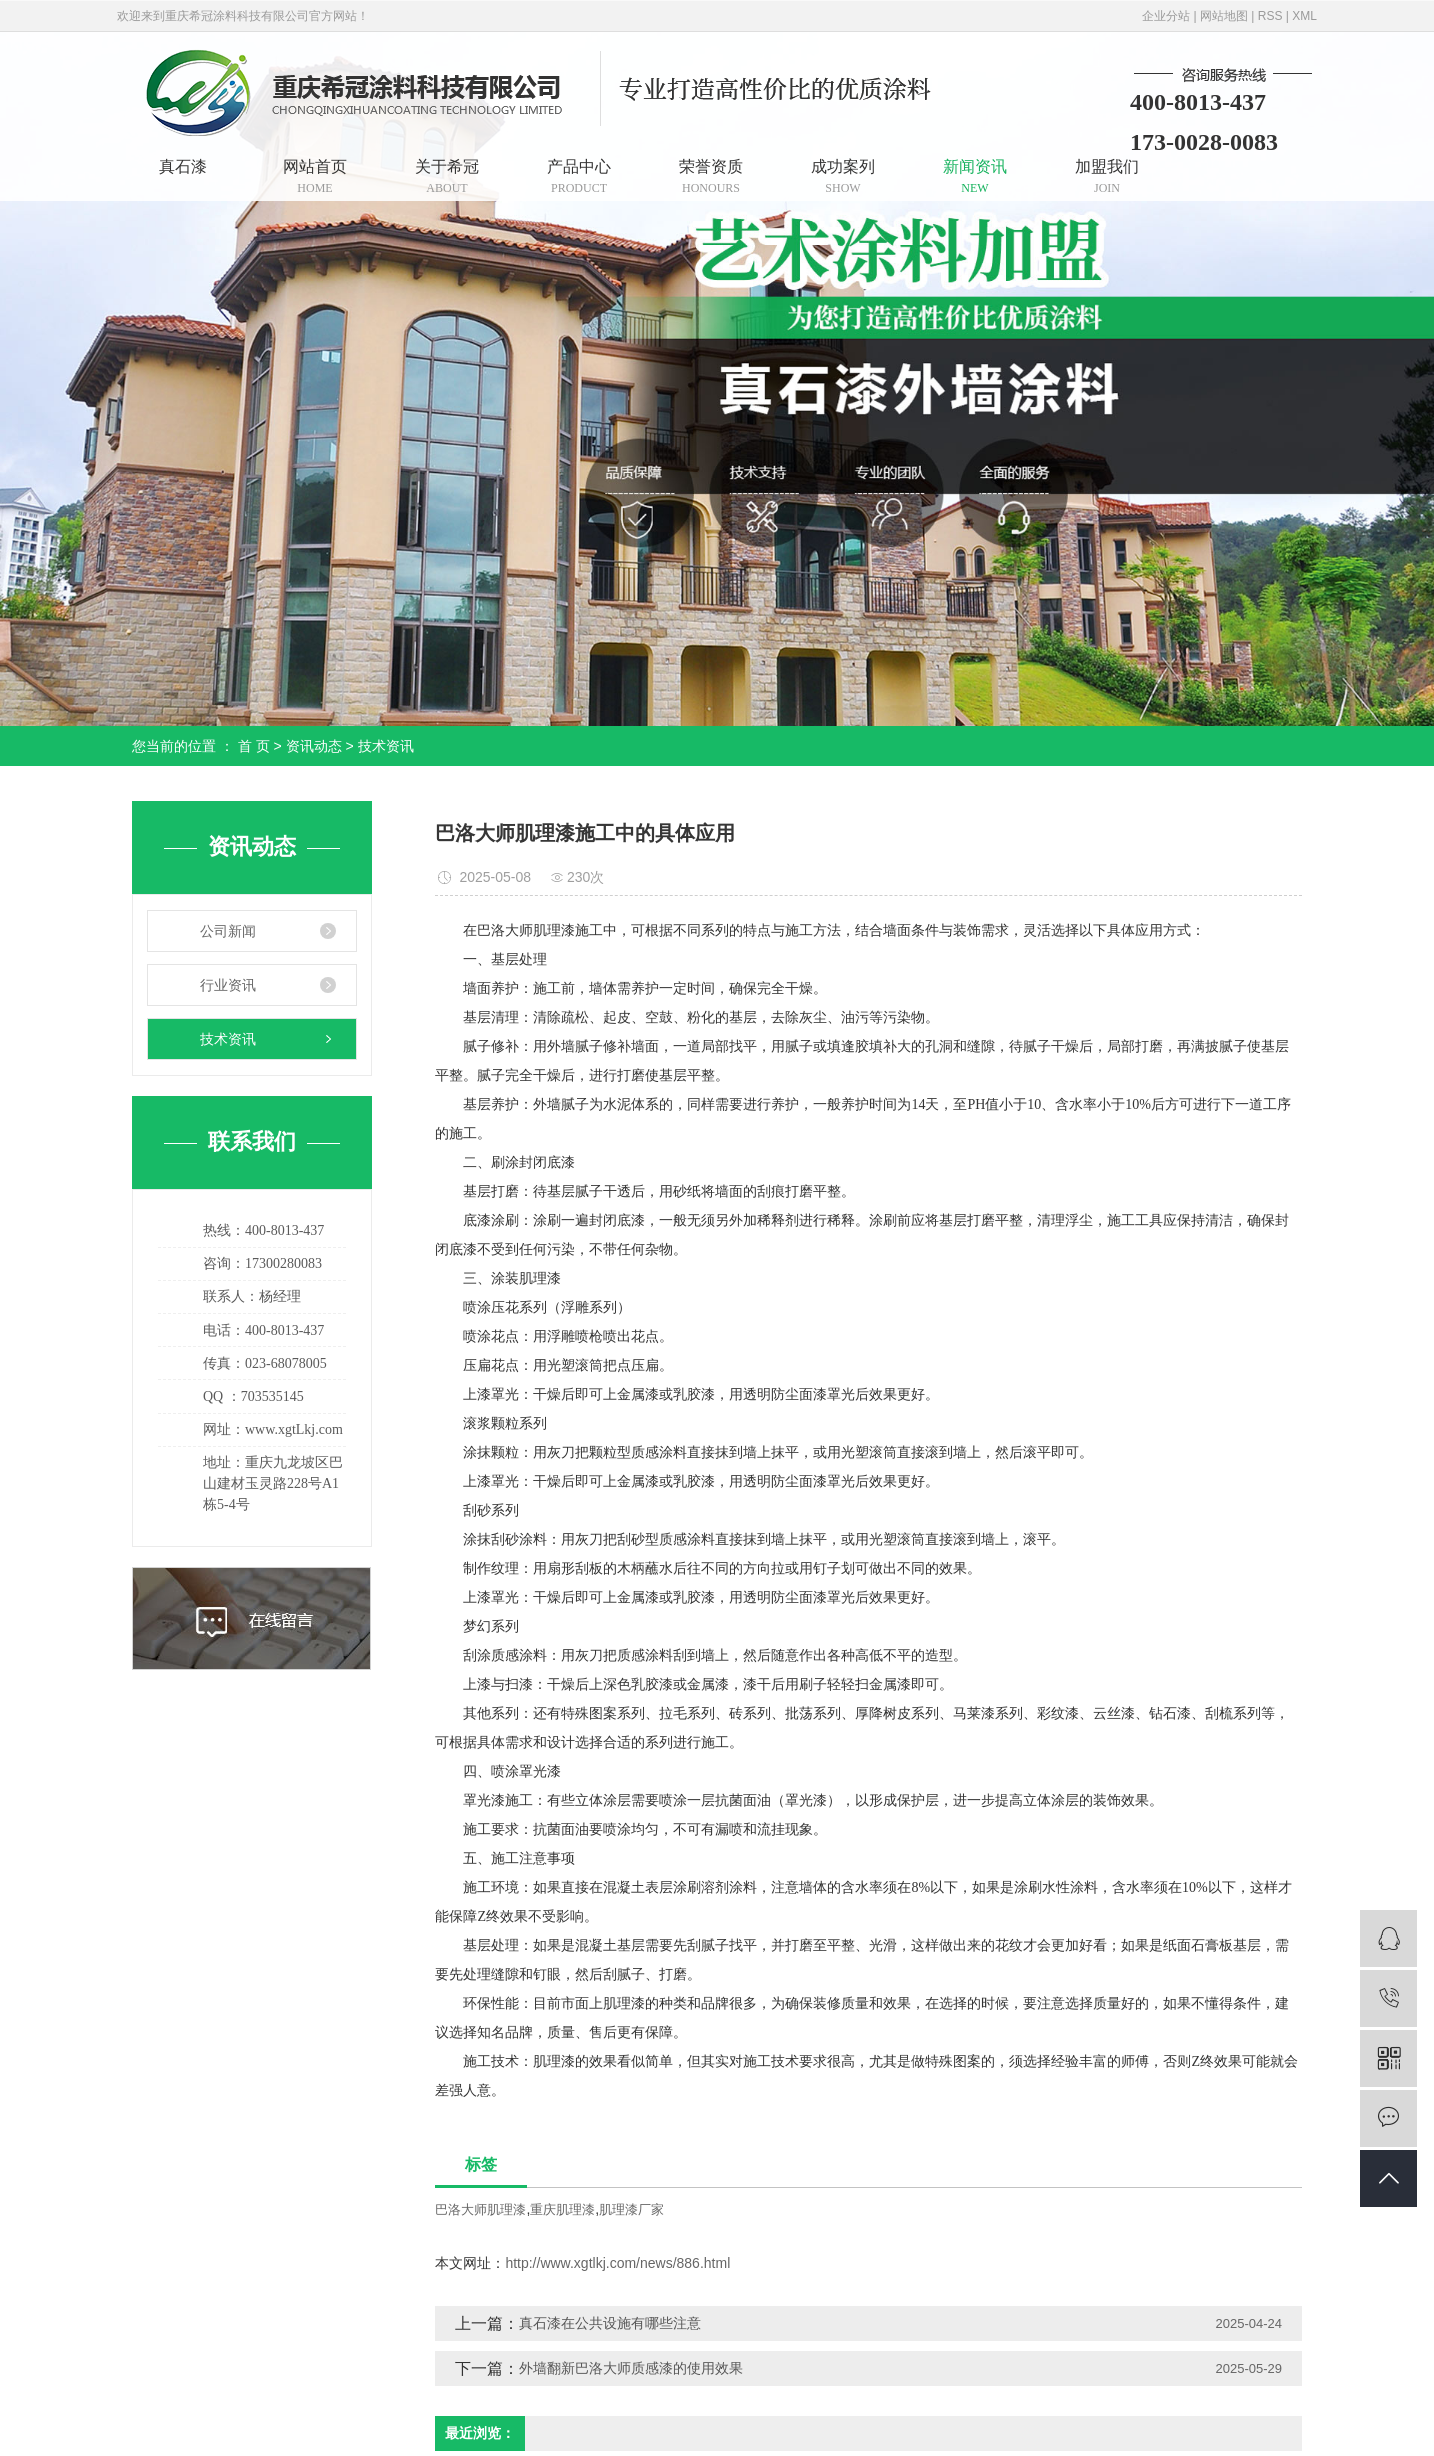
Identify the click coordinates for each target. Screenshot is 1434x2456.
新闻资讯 (975, 176)
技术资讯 (386, 746)
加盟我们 (1107, 176)
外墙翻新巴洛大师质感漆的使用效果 (631, 2368)
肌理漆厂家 (631, 2209)
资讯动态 (314, 746)
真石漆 (183, 166)
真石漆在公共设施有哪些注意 (610, 2323)
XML (1304, 16)
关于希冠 (447, 176)
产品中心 (579, 176)
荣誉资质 (711, 176)
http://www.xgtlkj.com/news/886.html (617, 2263)
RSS (1270, 16)
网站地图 (1224, 16)
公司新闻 (228, 931)
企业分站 (1166, 16)
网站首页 (315, 176)
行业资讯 (228, 985)
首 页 (254, 746)
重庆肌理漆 (562, 2209)
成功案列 (843, 176)
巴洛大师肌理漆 (480, 2209)
